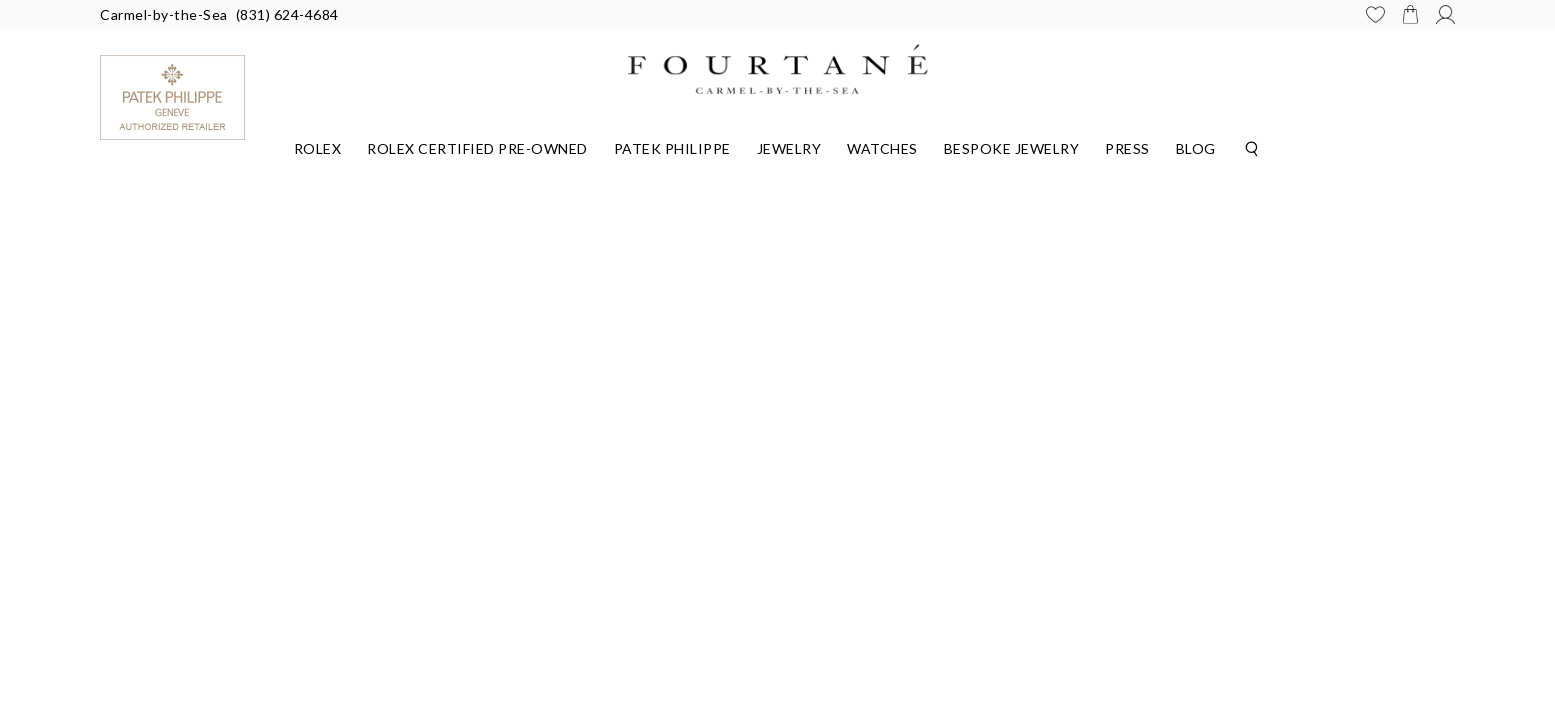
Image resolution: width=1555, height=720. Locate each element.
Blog (1196, 148)
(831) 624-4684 (287, 14)
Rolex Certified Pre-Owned (477, 148)
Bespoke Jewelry (1012, 148)
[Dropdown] (318, 146)
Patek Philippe (672, 148)
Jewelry (789, 148)
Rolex (318, 148)
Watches (882, 148)
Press (1127, 148)
